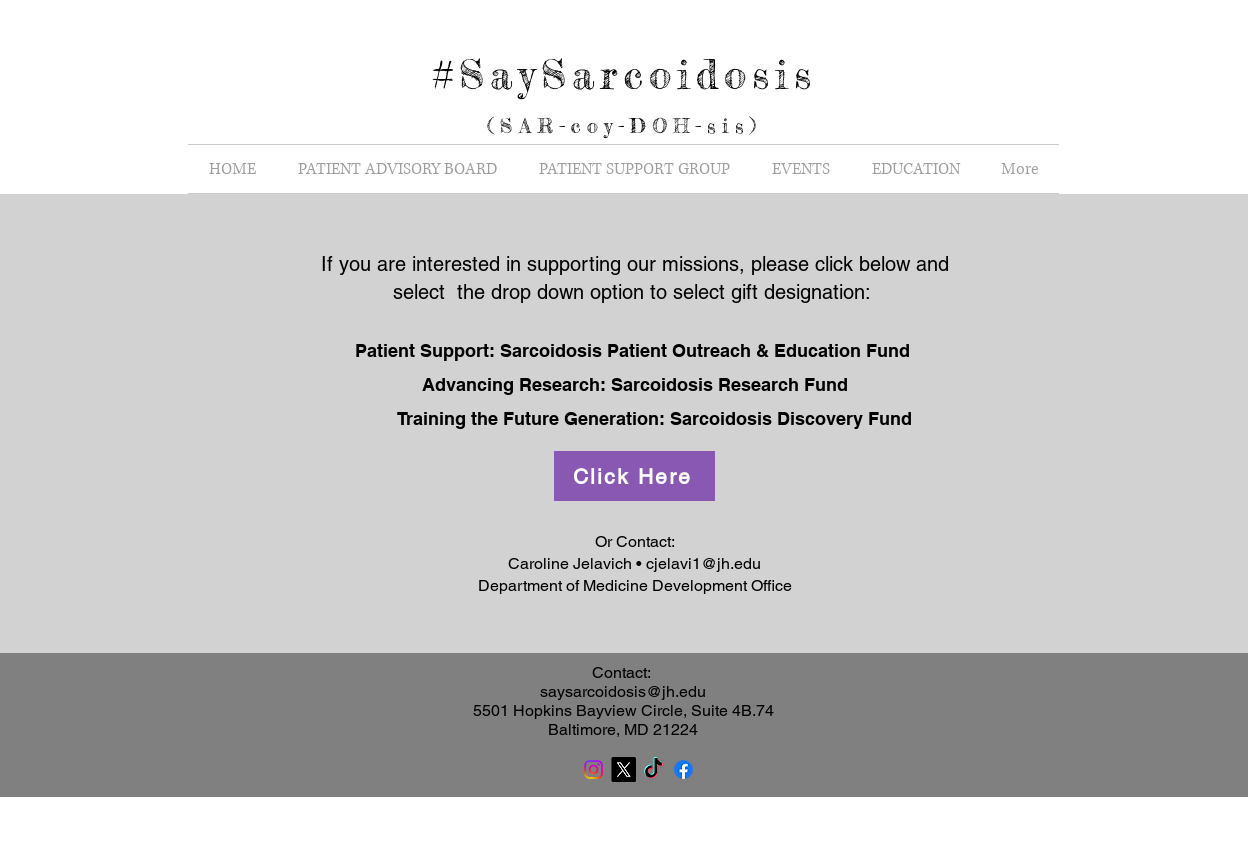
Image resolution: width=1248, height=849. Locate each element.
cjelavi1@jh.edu (703, 563)
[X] (623, 769)
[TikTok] (653, 769)
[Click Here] (634, 476)
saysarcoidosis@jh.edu (623, 691)
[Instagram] (593, 769)
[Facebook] (683, 769)
